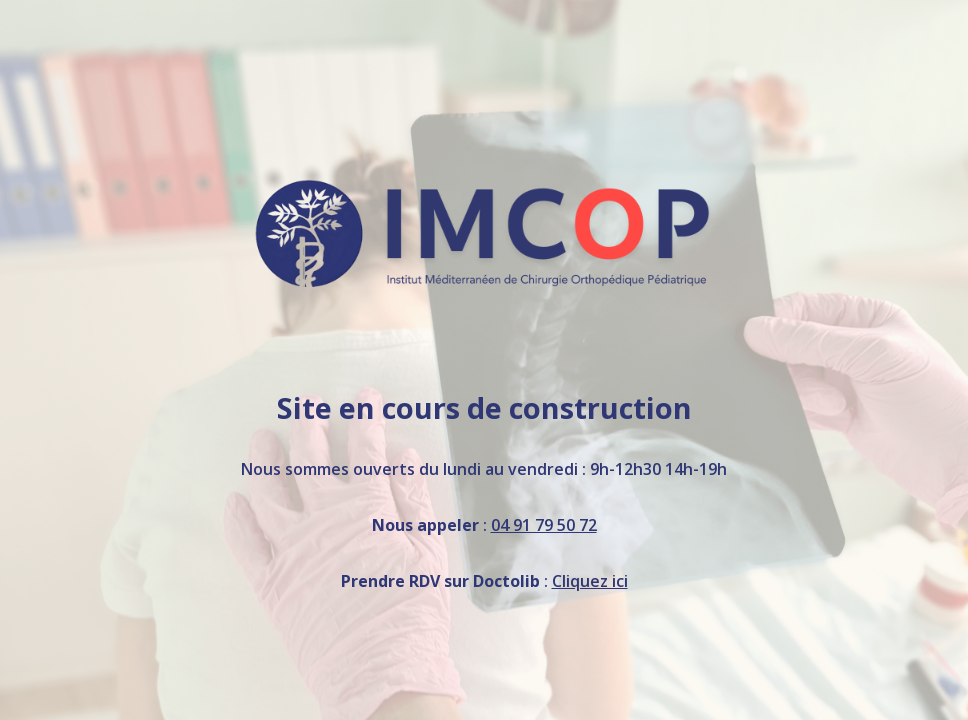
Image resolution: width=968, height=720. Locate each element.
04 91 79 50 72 (544, 525)
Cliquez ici (590, 581)
